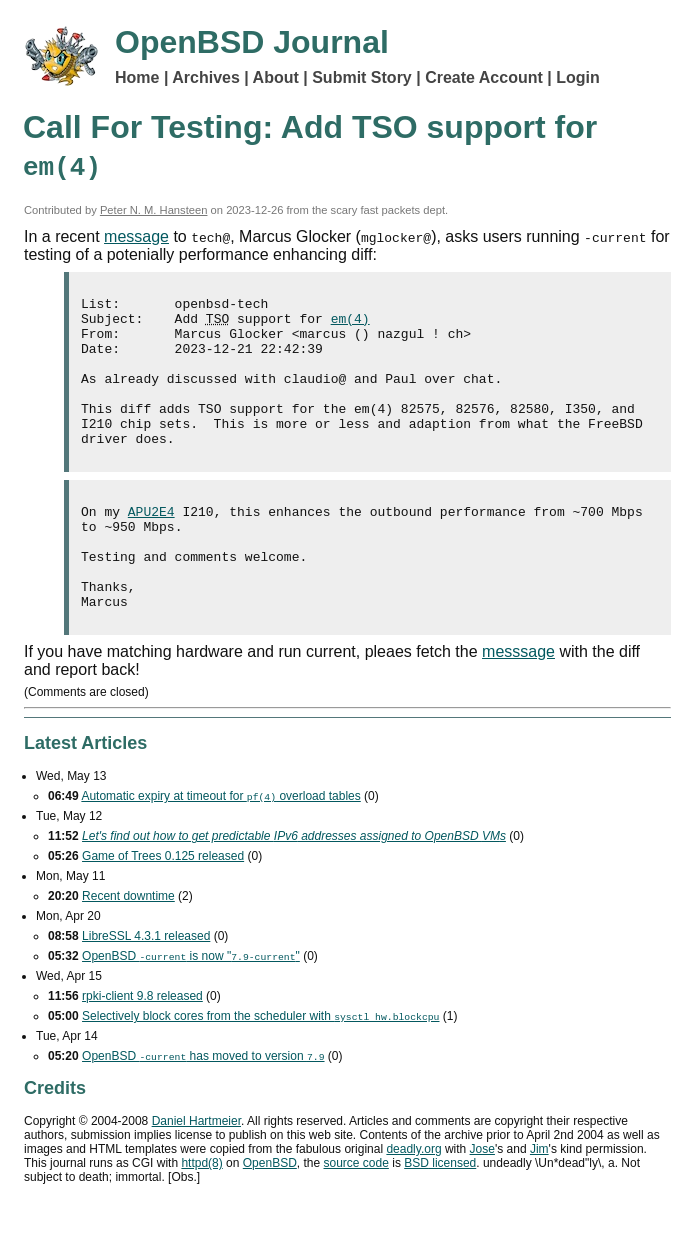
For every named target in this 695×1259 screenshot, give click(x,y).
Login (578, 77)
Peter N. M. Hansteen (154, 210)
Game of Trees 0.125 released (163, 907)
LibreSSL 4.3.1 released (146, 987)
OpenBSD (270, 1214)
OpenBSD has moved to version (203, 1107)
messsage (518, 702)
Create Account (484, 77)
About (276, 77)
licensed (440, 1214)
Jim (539, 1200)
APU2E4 (151, 544)
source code (356, 1214)
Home (137, 77)
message (136, 236)
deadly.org (413, 1200)
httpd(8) (201, 1214)
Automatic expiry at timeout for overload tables (220, 847)
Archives (206, 77)
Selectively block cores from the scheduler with (260, 1067)
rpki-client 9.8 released (142, 1047)
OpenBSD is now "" (191, 1007)
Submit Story (362, 77)
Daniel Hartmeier (196, 1172)
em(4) (350, 324)
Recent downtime (128, 947)
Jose (482, 1200)
